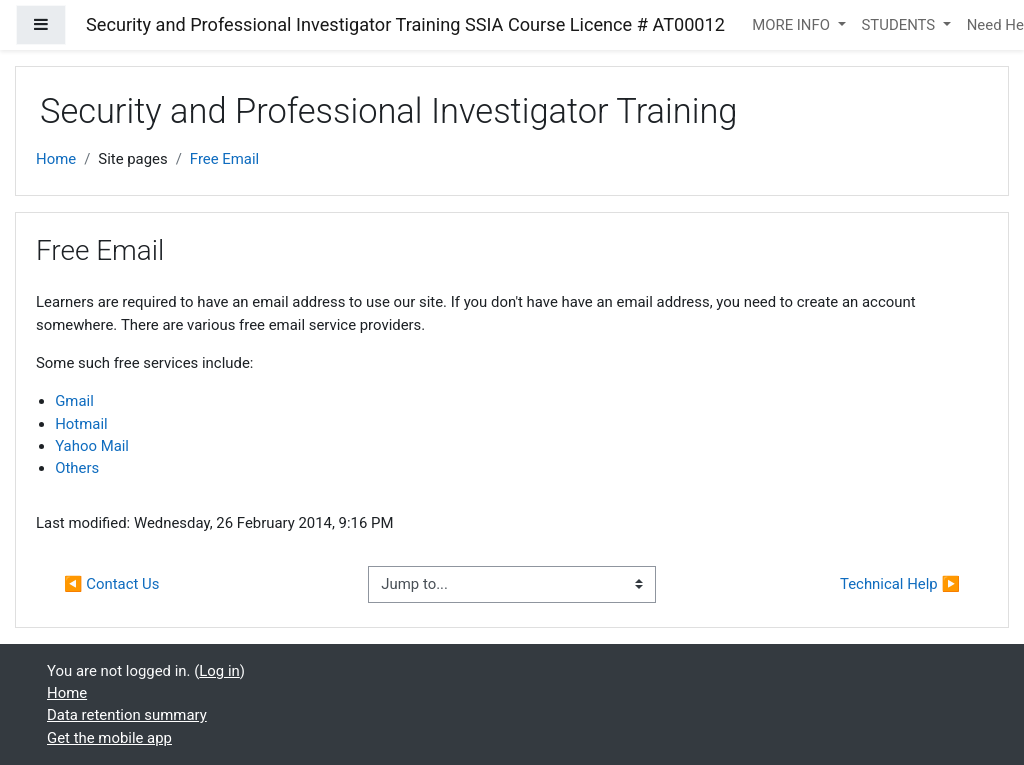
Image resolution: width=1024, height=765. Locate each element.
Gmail (74, 401)
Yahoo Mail (92, 446)
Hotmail (81, 424)
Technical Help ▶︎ (900, 584)
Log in (219, 671)
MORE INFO (793, 25)
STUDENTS (900, 25)
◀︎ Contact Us (111, 584)
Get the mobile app (109, 738)
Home (56, 159)
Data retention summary (127, 715)
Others (77, 468)
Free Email (224, 159)
